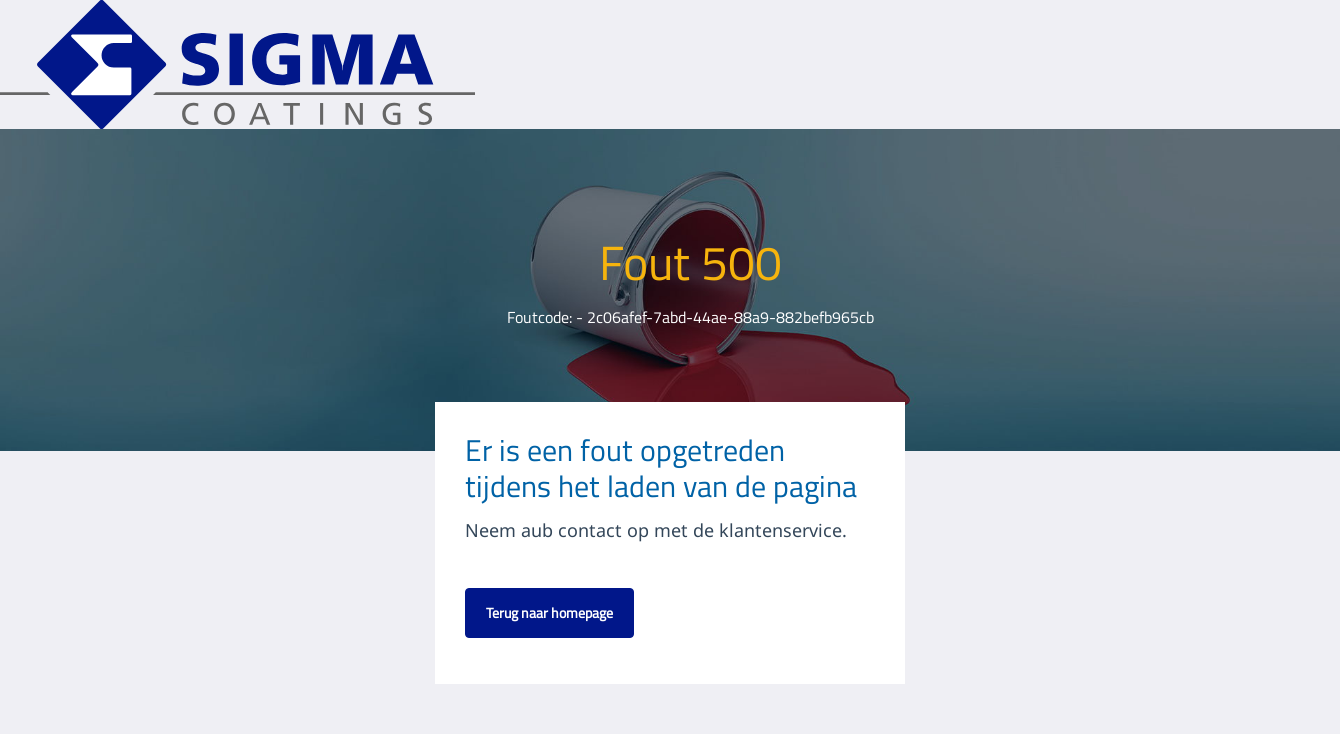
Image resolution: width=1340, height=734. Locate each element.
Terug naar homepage (549, 612)
